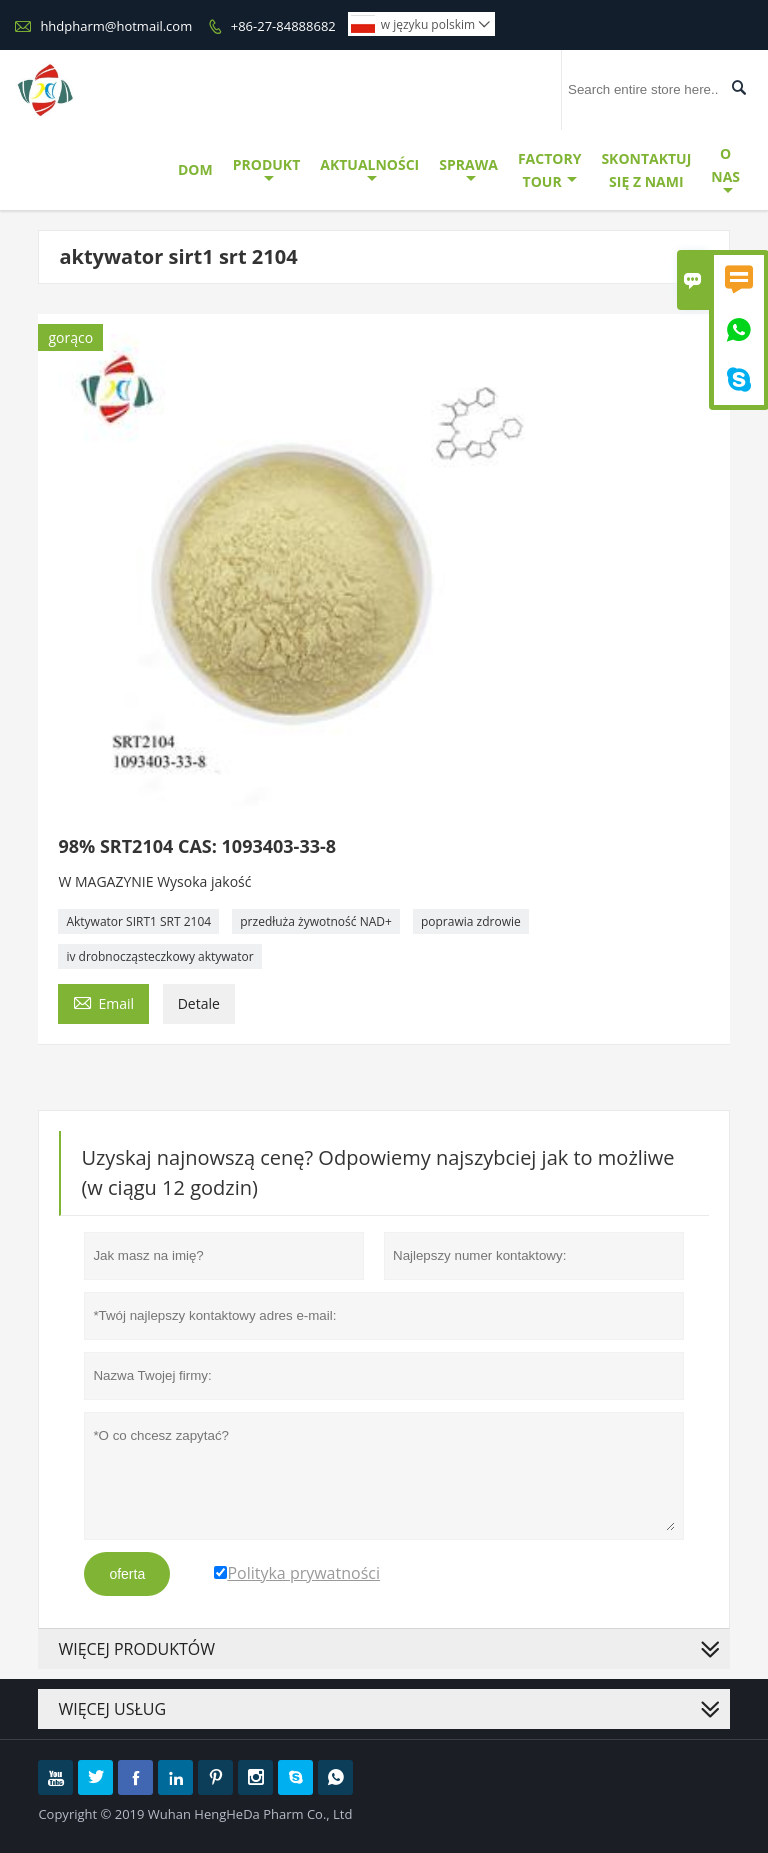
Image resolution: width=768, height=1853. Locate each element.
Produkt (267, 170)
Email (103, 1002)
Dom (195, 169)
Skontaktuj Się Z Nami (646, 170)
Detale (199, 1003)
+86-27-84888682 (283, 26)
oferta (127, 1574)
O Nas (725, 171)
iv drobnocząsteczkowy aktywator (159, 956)
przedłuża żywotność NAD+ (316, 921)
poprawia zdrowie (471, 921)
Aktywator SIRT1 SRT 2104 (138, 921)
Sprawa (468, 170)
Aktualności (369, 170)
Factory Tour (550, 170)
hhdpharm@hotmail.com (116, 26)
